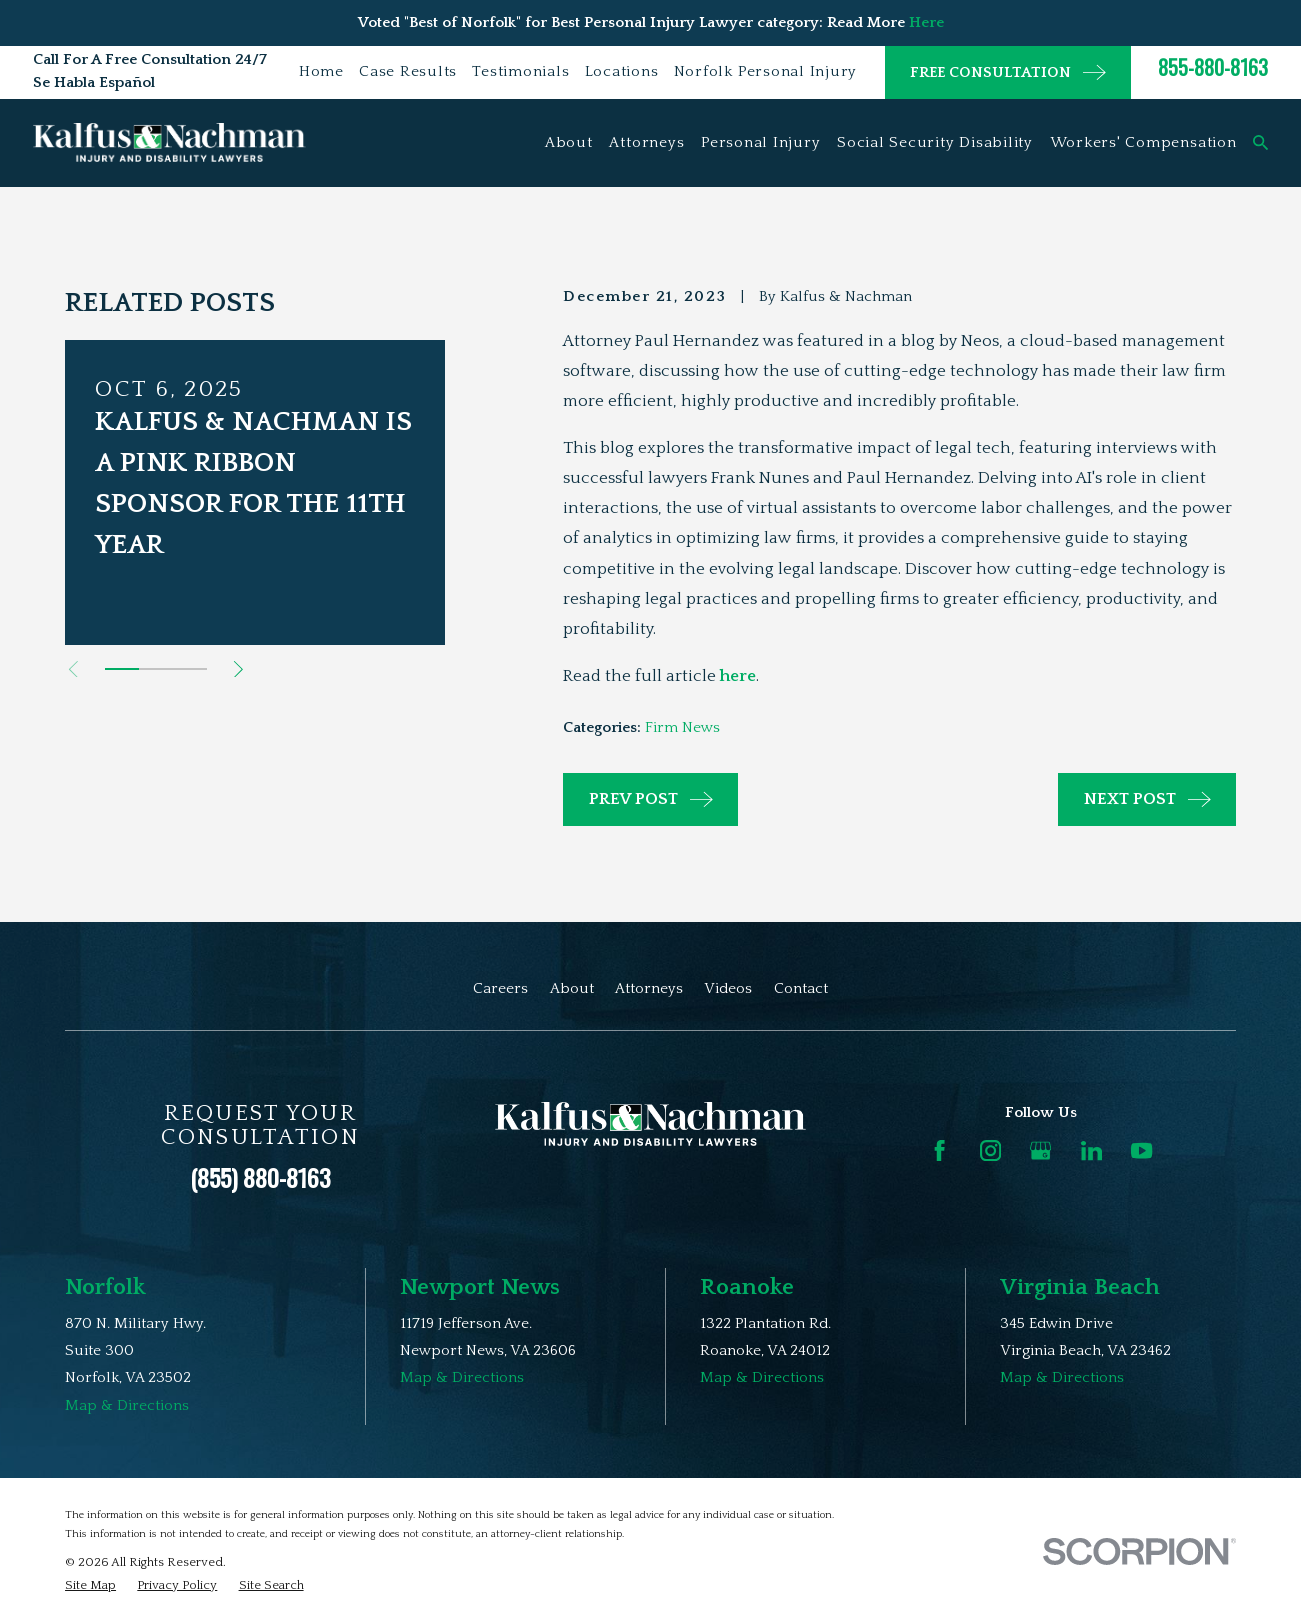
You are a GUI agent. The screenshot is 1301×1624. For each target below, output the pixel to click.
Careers (500, 988)
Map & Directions (127, 1405)
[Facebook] (939, 1150)
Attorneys (649, 988)
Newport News (480, 1287)
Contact (801, 988)
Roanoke (747, 1287)
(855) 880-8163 (260, 1177)
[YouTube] (1141, 1150)
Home (321, 71)
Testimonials (520, 71)
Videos (728, 988)
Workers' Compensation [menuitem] (1143, 142)
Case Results (408, 71)
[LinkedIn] (1091, 1150)
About (572, 988)
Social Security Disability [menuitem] (935, 142)
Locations (622, 71)
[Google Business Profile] (1040, 1150)
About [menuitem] (569, 142)
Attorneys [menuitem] (646, 142)
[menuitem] (90, 1585)
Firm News (682, 727)
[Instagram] (990, 1150)
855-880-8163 (1213, 67)
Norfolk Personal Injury (765, 71)
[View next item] (238, 669)
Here (926, 22)
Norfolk (105, 1287)
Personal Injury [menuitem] (760, 142)
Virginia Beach (1080, 1287)
